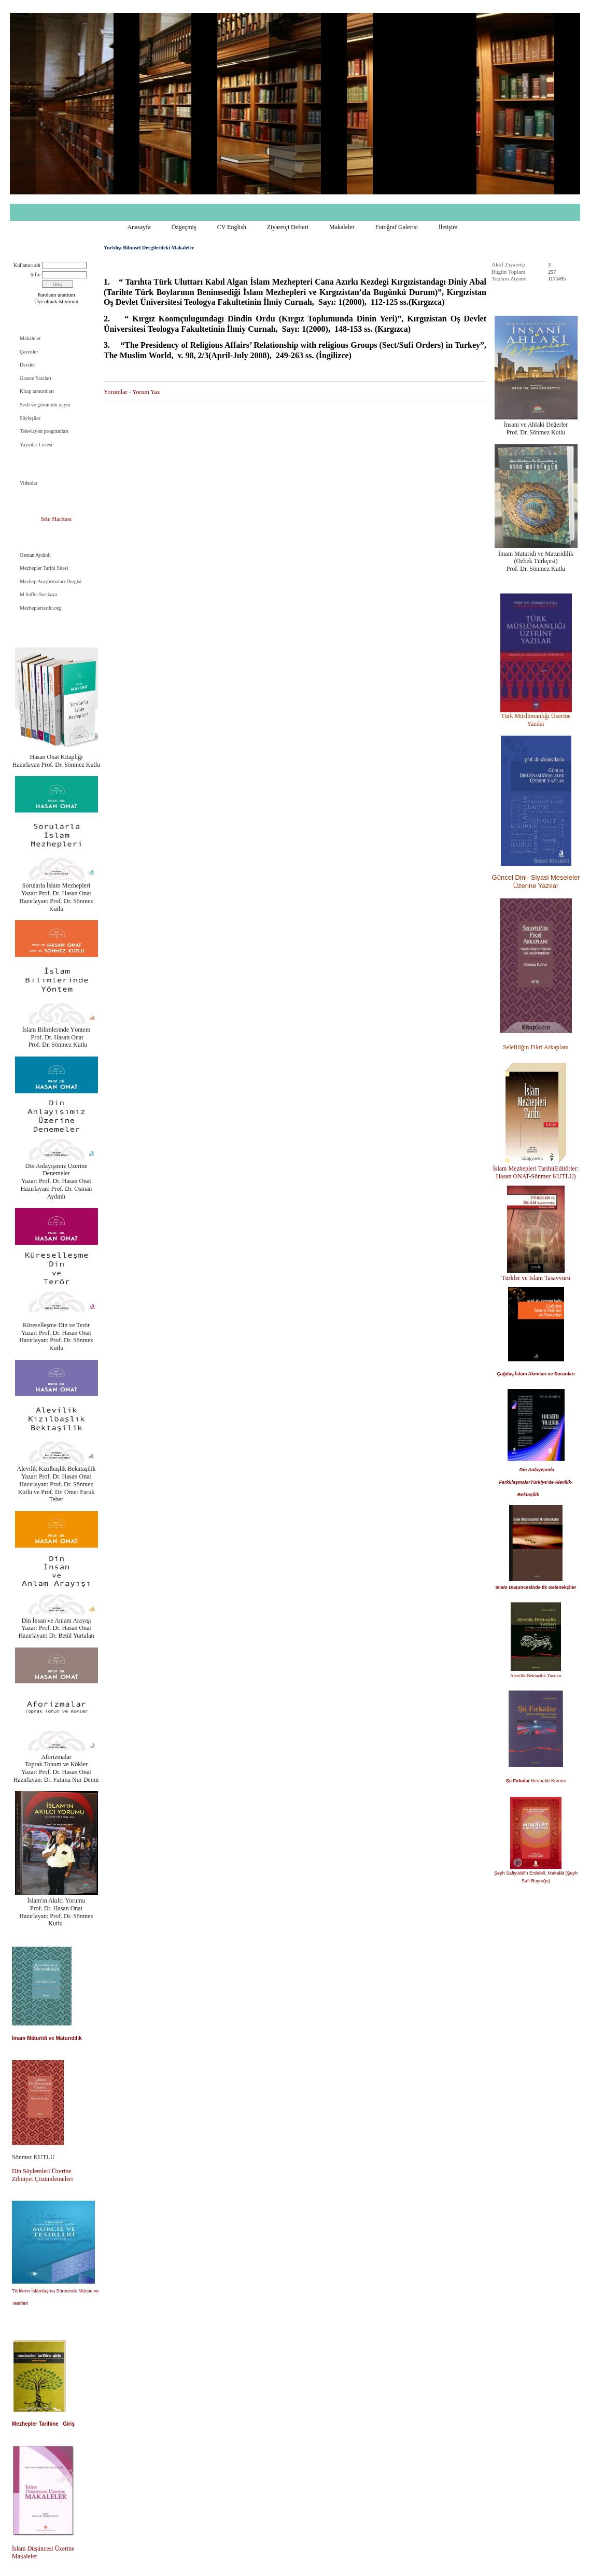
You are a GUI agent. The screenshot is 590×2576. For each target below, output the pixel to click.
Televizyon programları (44, 431)
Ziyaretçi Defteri (287, 227)
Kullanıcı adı (26, 265)
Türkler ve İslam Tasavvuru (535, 1278)
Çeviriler (29, 352)
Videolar (28, 483)
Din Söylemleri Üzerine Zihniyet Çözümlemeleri (42, 2175)
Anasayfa (138, 227)
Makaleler (342, 227)
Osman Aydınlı (35, 555)
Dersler (27, 365)
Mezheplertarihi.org (40, 608)
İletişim (448, 227)
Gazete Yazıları (35, 378)
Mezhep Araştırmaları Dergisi (50, 581)
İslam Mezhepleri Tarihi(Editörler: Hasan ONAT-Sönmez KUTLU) (536, 1172)
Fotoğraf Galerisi (396, 227)
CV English (231, 227)
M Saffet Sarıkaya (39, 594)
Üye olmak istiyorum (56, 301)
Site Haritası (56, 519)
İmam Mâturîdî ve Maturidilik (46, 2038)
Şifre (35, 274)
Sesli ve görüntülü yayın (45, 404)
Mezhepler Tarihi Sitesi (44, 568)
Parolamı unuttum (56, 295)
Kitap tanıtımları (37, 391)
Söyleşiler (30, 418)
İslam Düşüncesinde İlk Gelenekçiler (536, 1587)
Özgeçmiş (184, 227)
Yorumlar (115, 392)
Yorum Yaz (146, 392)
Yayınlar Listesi (36, 444)
